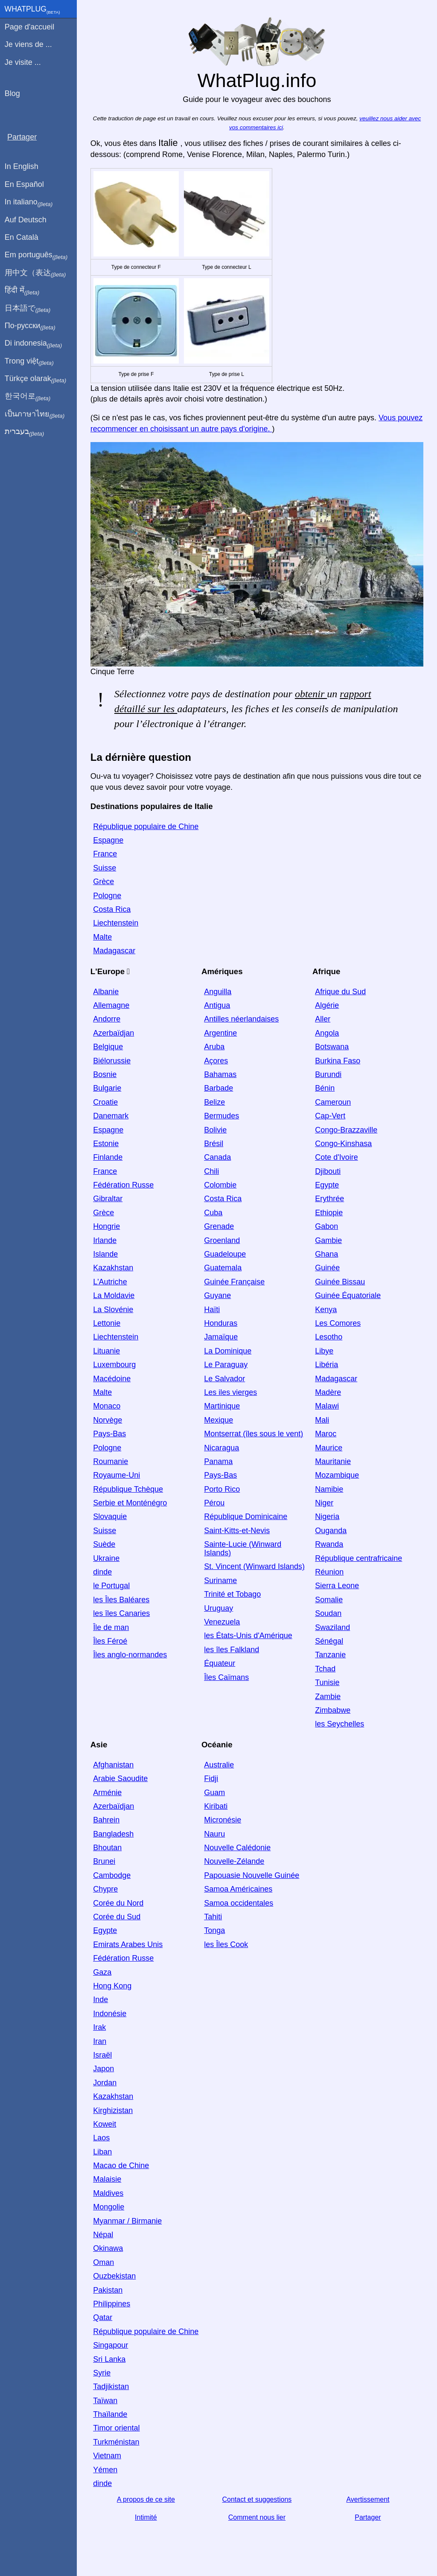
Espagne (108, 840)
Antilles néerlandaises (241, 1019)
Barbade (218, 1088)
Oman (103, 2262)
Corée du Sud (116, 1916)
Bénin (325, 1088)
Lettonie (106, 1323)
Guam (214, 1792)
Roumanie (110, 1461)
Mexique (218, 1420)
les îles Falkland (231, 1649)
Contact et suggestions (257, 2499)
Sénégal (329, 1641)
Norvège (107, 1420)
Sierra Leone (337, 1585)
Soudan (328, 1613)
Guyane (217, 1295)
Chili (211, 1171)
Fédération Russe (123, 1185)
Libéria (326, 1364)
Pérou (214, 1503)
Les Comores (338, 1323)
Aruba (214, 1046)
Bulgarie (107, 1088)
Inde (100, 1999)
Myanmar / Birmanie (127, 2221)
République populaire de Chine (145, 826)
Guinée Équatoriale (348, 1295)
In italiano (29, 202)
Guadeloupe (225, 1254)
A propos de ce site (146, 2499)
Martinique (222, 1406)
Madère (328, 1392)
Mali (322, 1420)
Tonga (214, 1930)
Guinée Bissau (340, 1282)
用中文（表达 (35, 273)
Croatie (105, 1102)
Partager (368, 2517)
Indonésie (109, 2013)
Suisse (104, 868)
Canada (217, 1157)
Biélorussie (112, 1060)
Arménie (107, 1792)
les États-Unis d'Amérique (248, 1635)
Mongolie (108, 2207)
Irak (99, 2027)
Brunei (104, 1861)
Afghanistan (113, 1765)
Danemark (110, 1116)
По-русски (30, 326)
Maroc (325, 1433)
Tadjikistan (111, 2386)
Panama (218, 1461)
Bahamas (220, 1074)
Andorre (106, 1019)
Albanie (106, 991)
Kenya (326, 1309)
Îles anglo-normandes (130, 1654)
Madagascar (114, 950)
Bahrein (106, 1820)
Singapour (110, 2345)
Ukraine (106, 1558)
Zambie (328, 1696)
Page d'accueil (30, 27)
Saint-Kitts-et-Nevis (237, 1530)
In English (21, 166)
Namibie (329, 1489)
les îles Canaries (121, 1613)
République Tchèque (128, 1489)
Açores (216, 1060)
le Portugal (111, 1585)
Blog (12, 93)
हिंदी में (22, 290)
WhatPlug (32, 10)
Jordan (105, 2082)
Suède (104, 1544)
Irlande (105, 1240)
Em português (36, 255)
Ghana (326, 1254)
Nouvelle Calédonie (237, 1847)
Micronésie (222, 1820)
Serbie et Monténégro (130, 1503)
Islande (105, 1254)
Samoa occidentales (238, 1903)
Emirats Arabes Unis (128, 1944)
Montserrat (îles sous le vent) (253, 1433)
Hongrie (106, 1226)
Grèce (103, 881)
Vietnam (107, 2455)
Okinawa (108, 2248)
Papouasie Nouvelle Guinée (251, 1875)
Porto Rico (222, 1489)
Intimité (146, 2517)
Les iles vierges (230, 1392)
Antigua (217, 1005)
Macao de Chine (121, 2165)
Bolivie (215, 1129)
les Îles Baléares (121, 1599)
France (105, 854)
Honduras (220, 1323)
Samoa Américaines (238, 1889)
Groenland (222, 1240)
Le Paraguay (226, 1364)
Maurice (328, 1447)
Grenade (219, 1226)
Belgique (108, 1046)
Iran (99, 2041)
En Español (24, 184)
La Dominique (227, 1351)
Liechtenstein (115, 923)
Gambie (328, 1240)
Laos (101, 2138)
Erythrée (329, 1198)
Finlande (107, 1157)
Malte (102, 937)
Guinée (327, 1267)
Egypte (327, 1185)
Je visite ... (23, 62)
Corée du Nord (118, 1903)
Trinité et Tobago (232, 1594)
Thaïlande (110, 2414)
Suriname (220, 1580)
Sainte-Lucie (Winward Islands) (242, 1548)
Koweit (104, 2124)
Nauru (214, 1834)
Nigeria (327, 1516)
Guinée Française (234, 1282)
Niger (324, 1503)
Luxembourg (114, 1364)
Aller (322, 1019)
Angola (327, 1033)
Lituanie (106, 1351)
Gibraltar (107, 1198)
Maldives (108, 2193)
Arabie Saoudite (120, 1778)
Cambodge (112, 1875)
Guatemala (223, 1267)
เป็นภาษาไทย (34, 414)
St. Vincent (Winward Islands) (254, 1566)
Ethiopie (329, 1212)
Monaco (106, 1406)
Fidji (211, 1778)
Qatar (102, 2317)
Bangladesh (113, 1834)
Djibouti (328, 1171)
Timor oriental (116, 2428)
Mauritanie (333, 1461)
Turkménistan (116, 2442)
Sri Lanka (109, 2359)
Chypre (105, 1889)
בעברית (24, 432)
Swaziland (332, 1627)
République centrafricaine (358, 1558)
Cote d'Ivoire (336, 1157)
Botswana (332, 1046)
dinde (102, 1572)
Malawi (327, 1406)
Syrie (102, 2373)
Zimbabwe (332, 1710)
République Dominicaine (245, 1516)
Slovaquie (110, 1516)
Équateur (219, 1663)
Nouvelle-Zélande (234, 1861)
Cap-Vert (330, 1116)
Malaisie (107, 2179)
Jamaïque (221, 1337)
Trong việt (29, 361)
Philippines (111, 2303)
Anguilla (217, 991)
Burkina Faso (337, 1060)
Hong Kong (112, 1986)
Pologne (107, 895)
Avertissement (367, 2499)
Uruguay (218, 1608)
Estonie (106, 1143)
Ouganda (331, 1530)
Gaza (102, 1972)
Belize (214, 1102)
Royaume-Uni (116, 1475)
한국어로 (27, 396)
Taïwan (105, 2400)
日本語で (27, 308)
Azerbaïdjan (113, 1033)
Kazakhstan (113, 1267)
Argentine (220, 1033)
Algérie (327, 1005)
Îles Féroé (110, 1641)
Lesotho (328, 1337)
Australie (219, 1765)
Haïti (212, 1309)
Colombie (220, 1185)
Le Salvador (224, 1378)
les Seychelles (339, 1724)
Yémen (105, 2469)
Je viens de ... (28, 44)
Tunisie (327, 1682)
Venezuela (222, 1622)
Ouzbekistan (114, 2276)
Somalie (329, 1599)
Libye (324, 1351)
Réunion (329, 1572)
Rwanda (329, 1544)
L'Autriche (110, 1282)
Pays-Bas (109, 1433)
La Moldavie (113, 1295)
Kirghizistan (113, 2110)
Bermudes (221, 1116)
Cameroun (333, 1102)
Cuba (213, 1212)
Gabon (326, 1226)
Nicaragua (221, 1447)
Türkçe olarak (36, 379)
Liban (102, 2152)
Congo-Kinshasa (343, 1143)
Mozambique (337, 1475)
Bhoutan (107, 1847)
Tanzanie (330, 1654)
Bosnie (105, 1074)
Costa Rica (112, 909)
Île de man (111, 1627)
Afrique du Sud (340, 991)
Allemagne (111, 1005)
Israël (102, 2055)
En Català (21, 237)
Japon (103, 2068)
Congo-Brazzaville (346, 1129)
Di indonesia (33, 343)
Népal (103, 2234)
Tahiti (213, 1916)
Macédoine (112, 1378)
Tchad (325, 1669)
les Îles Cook (226, 1944)
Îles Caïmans (226, 1677)
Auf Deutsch (26, 219)
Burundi (328, 1074)
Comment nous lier (257, 2517)
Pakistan (107, 2289)
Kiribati (215, 1806)
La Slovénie (113, 1309)
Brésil (213, 1143)
